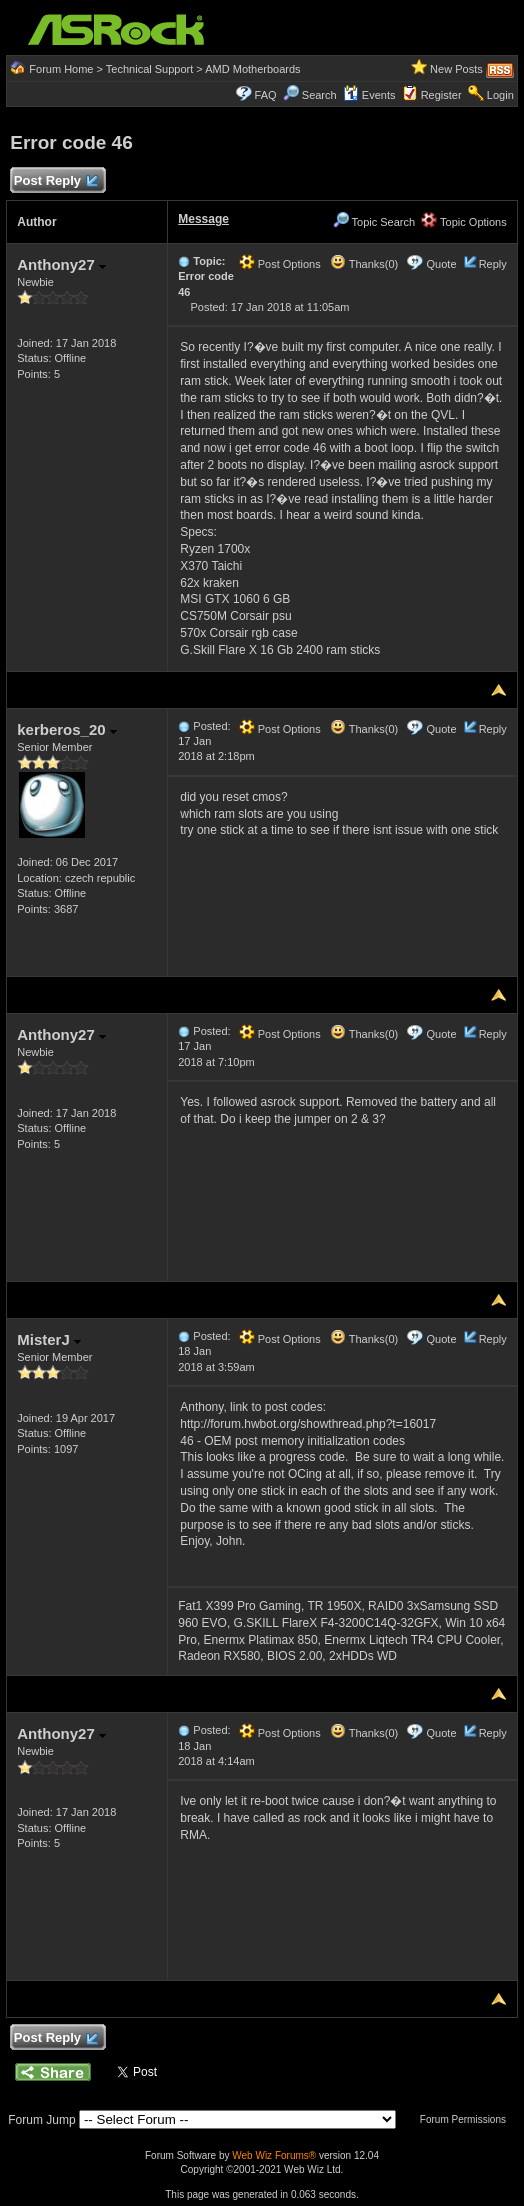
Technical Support (149, 69)
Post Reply (55, 181)
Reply (493, 264)
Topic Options (464, 222)
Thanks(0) (364, 264)
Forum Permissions (468, 2119)
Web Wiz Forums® (274, 2155)
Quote (442, 264)
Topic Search (374, 222)
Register (441, 95)
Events (369, 95)
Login (500, 95)
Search (319, 95)
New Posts (456, 69)
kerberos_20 (67, 729)
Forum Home (61, 69)
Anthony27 (61, 264)
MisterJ (49, 1339)
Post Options (280, 264)
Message (203, 219)
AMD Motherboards (252, 69)
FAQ (266, 95)
